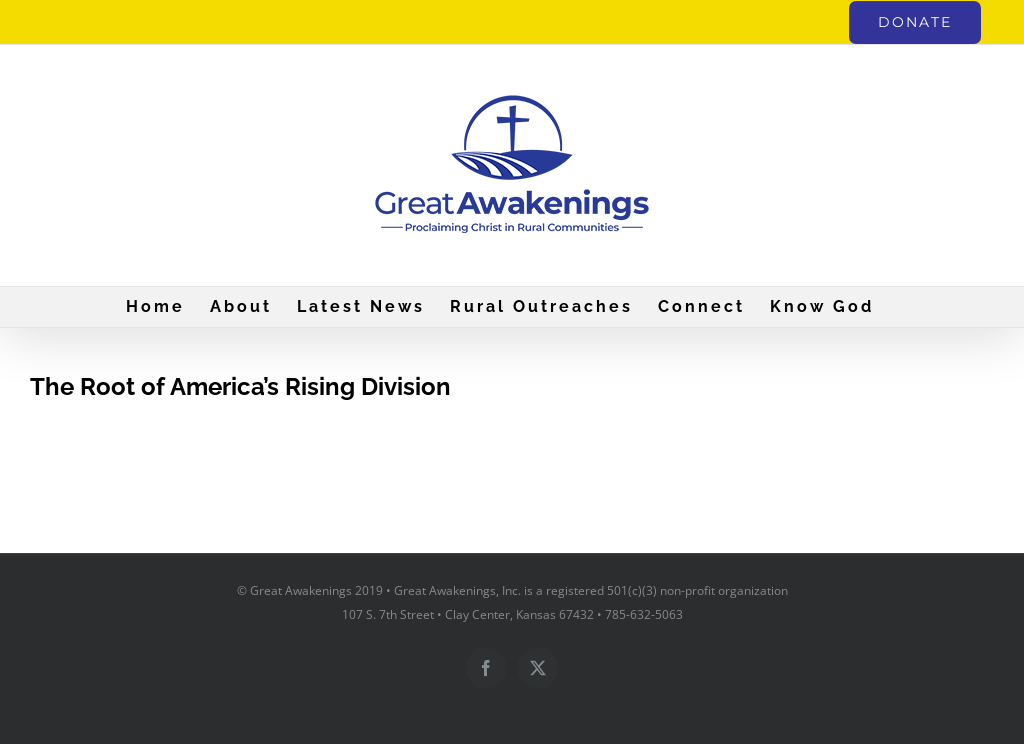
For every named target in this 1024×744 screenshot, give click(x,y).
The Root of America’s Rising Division (240, 387)
